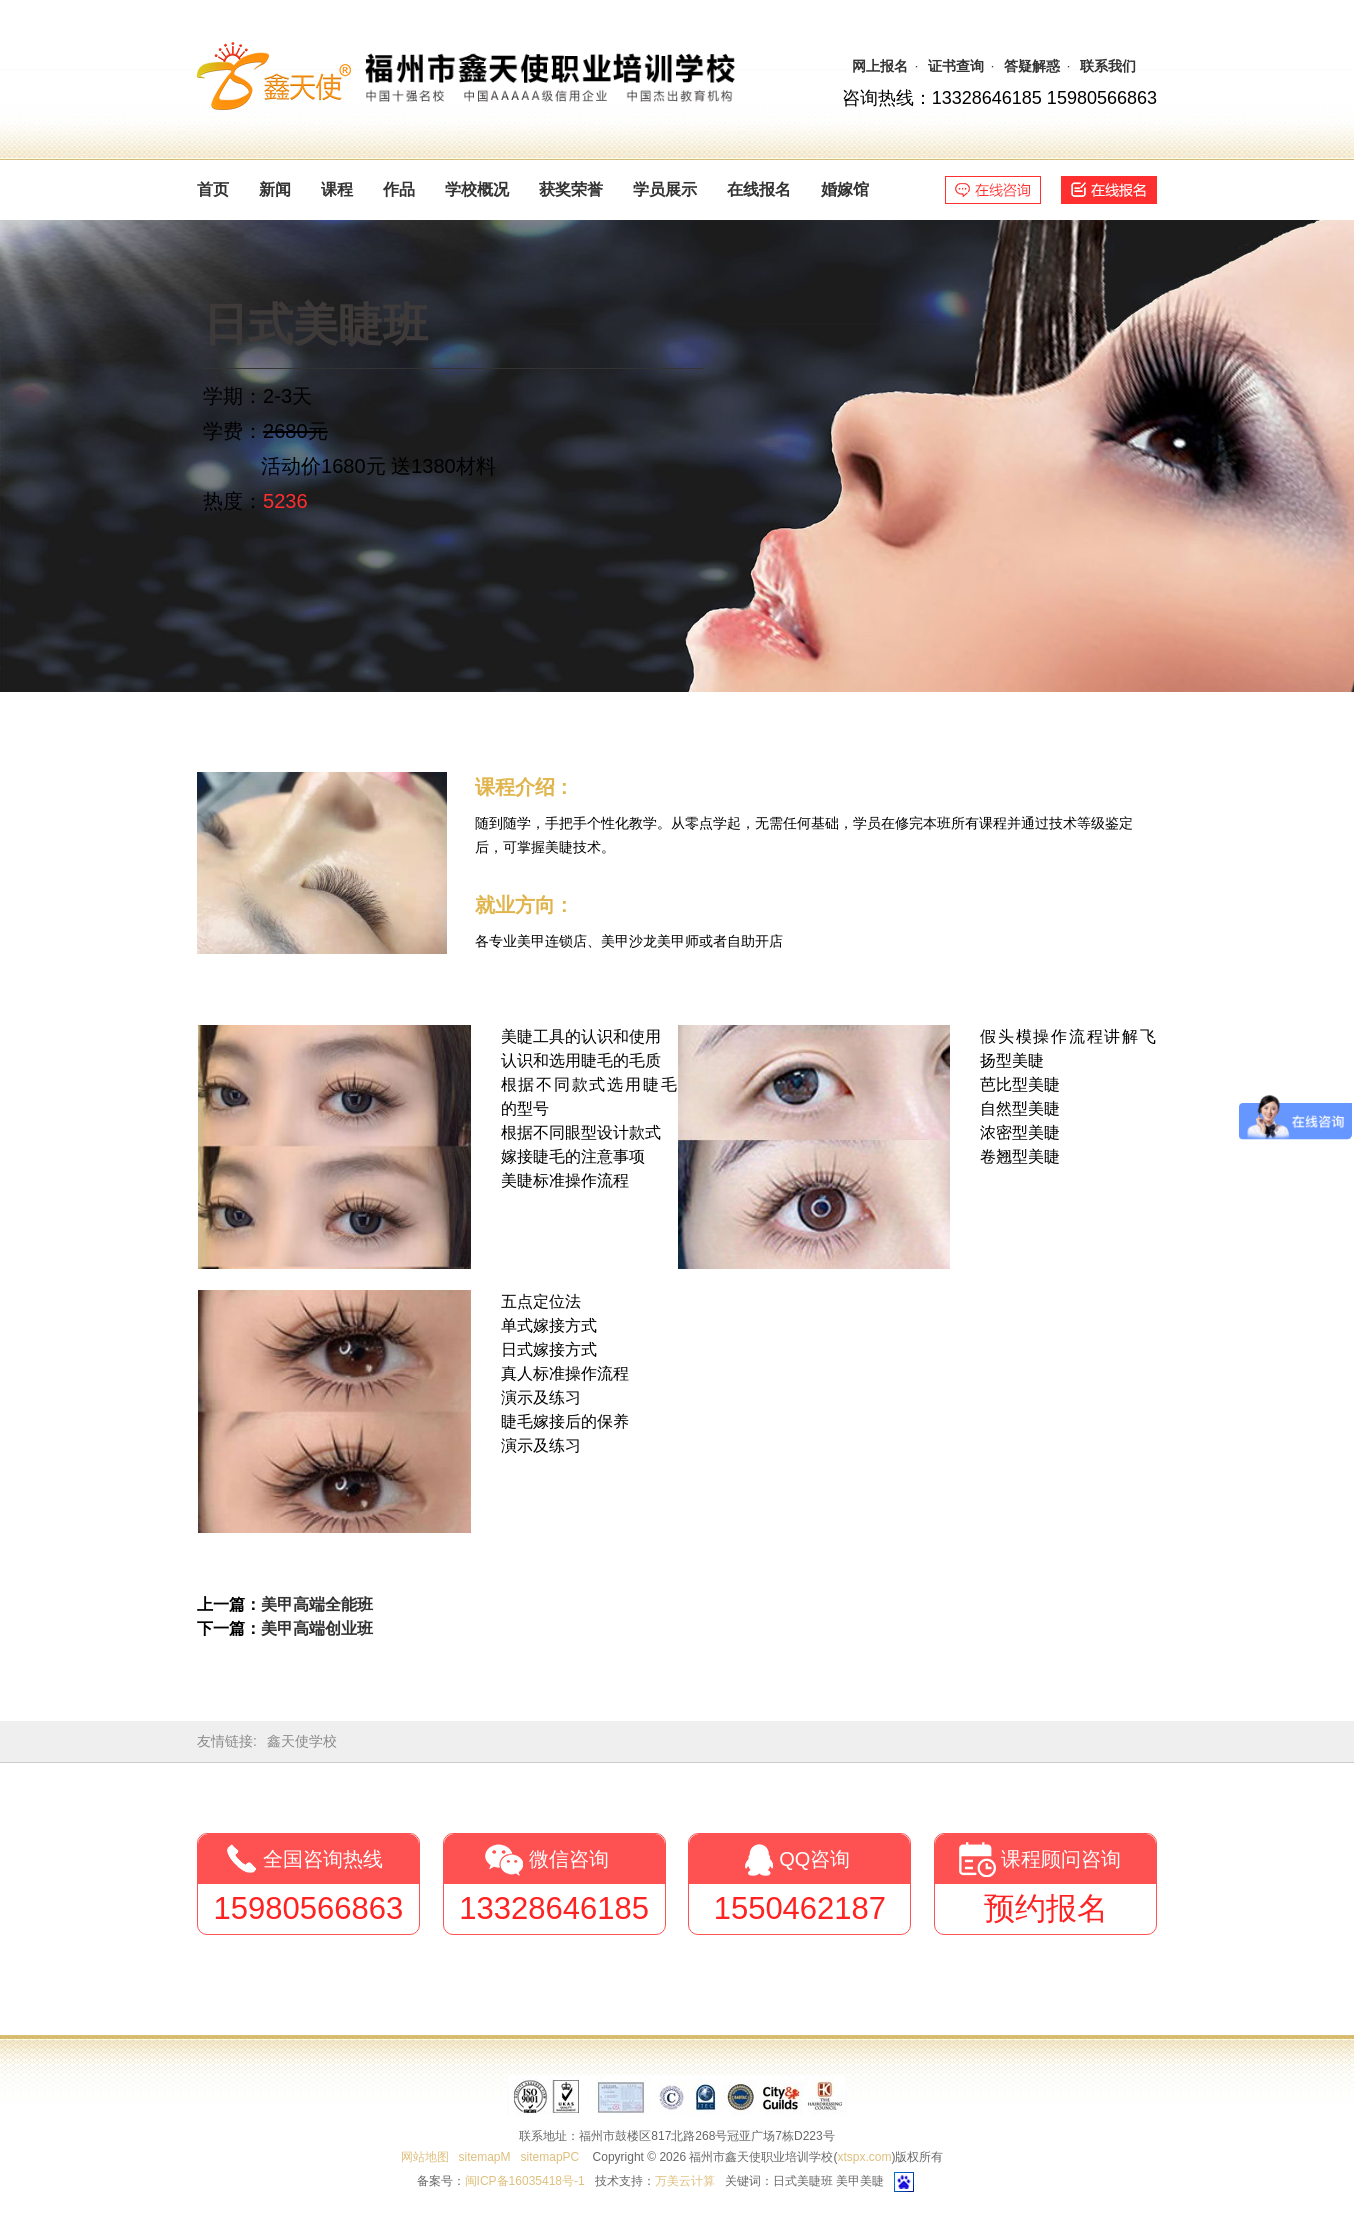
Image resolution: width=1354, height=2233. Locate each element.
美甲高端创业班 (317, 1628)
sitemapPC (550, 2157)
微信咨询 (569, 1859)
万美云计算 (685, 2181)
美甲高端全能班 (317, 1604)
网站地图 (425, 2157)
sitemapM (485, 2157)
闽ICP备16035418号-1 (525, 2181)
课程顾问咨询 (1061, 1859)
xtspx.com (864, 2157)
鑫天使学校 (302, 1741)
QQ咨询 (814, 1859)
